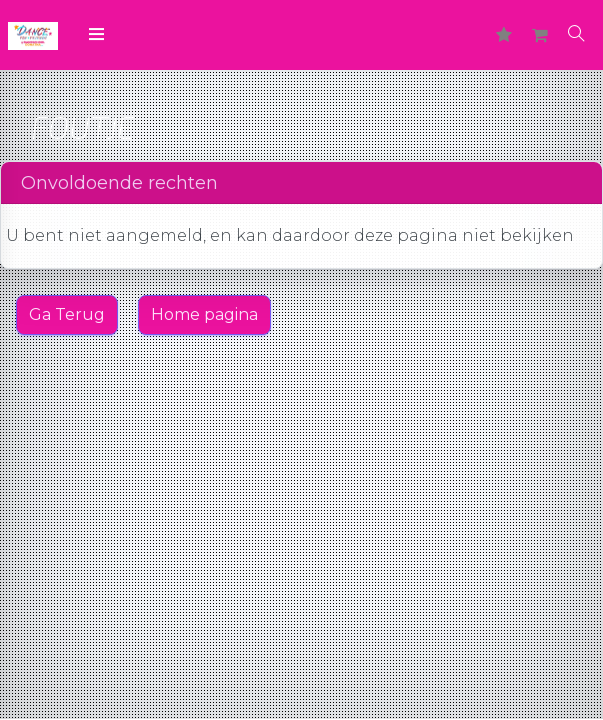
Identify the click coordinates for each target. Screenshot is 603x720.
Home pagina (204, 314)
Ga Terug (67, 314)
